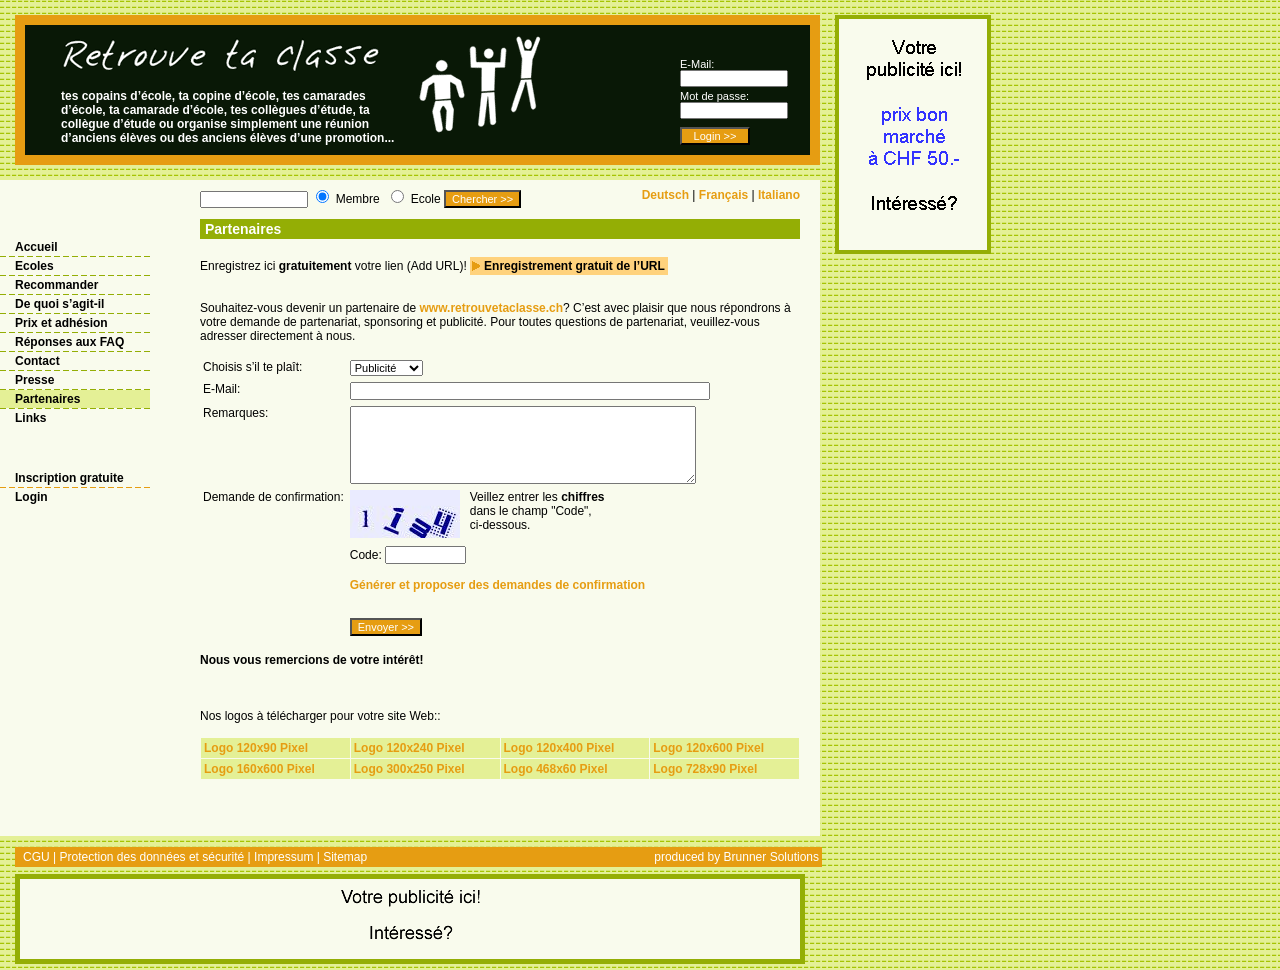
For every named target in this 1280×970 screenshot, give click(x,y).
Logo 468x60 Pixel (556, 769)
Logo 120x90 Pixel (256, 748)
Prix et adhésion (61, 323)
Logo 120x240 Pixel (409, 748)
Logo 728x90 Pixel (705, 769)
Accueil (36, 247)
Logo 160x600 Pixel (259, 769)
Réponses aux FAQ (69, 342)
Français (723, 195)
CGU (36, 857)
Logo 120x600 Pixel (708, 748)
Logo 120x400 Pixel (559, 748)
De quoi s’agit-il (59, 304)
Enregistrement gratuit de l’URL (574, 266)
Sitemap (345, 857)
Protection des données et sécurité (151, 857)
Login (31, 497)
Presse (34, 380)
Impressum (283, 857)
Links (30, 418)
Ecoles (34, 266)
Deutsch (665, 195)
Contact (37, 361)
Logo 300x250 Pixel (409, 769)
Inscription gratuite (69, 478)
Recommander (56, 285)
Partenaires (47, 399)
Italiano (779, 195)
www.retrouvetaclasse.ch (491, 308)
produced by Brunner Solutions (736, 857)
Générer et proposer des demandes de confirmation (497, 585)
